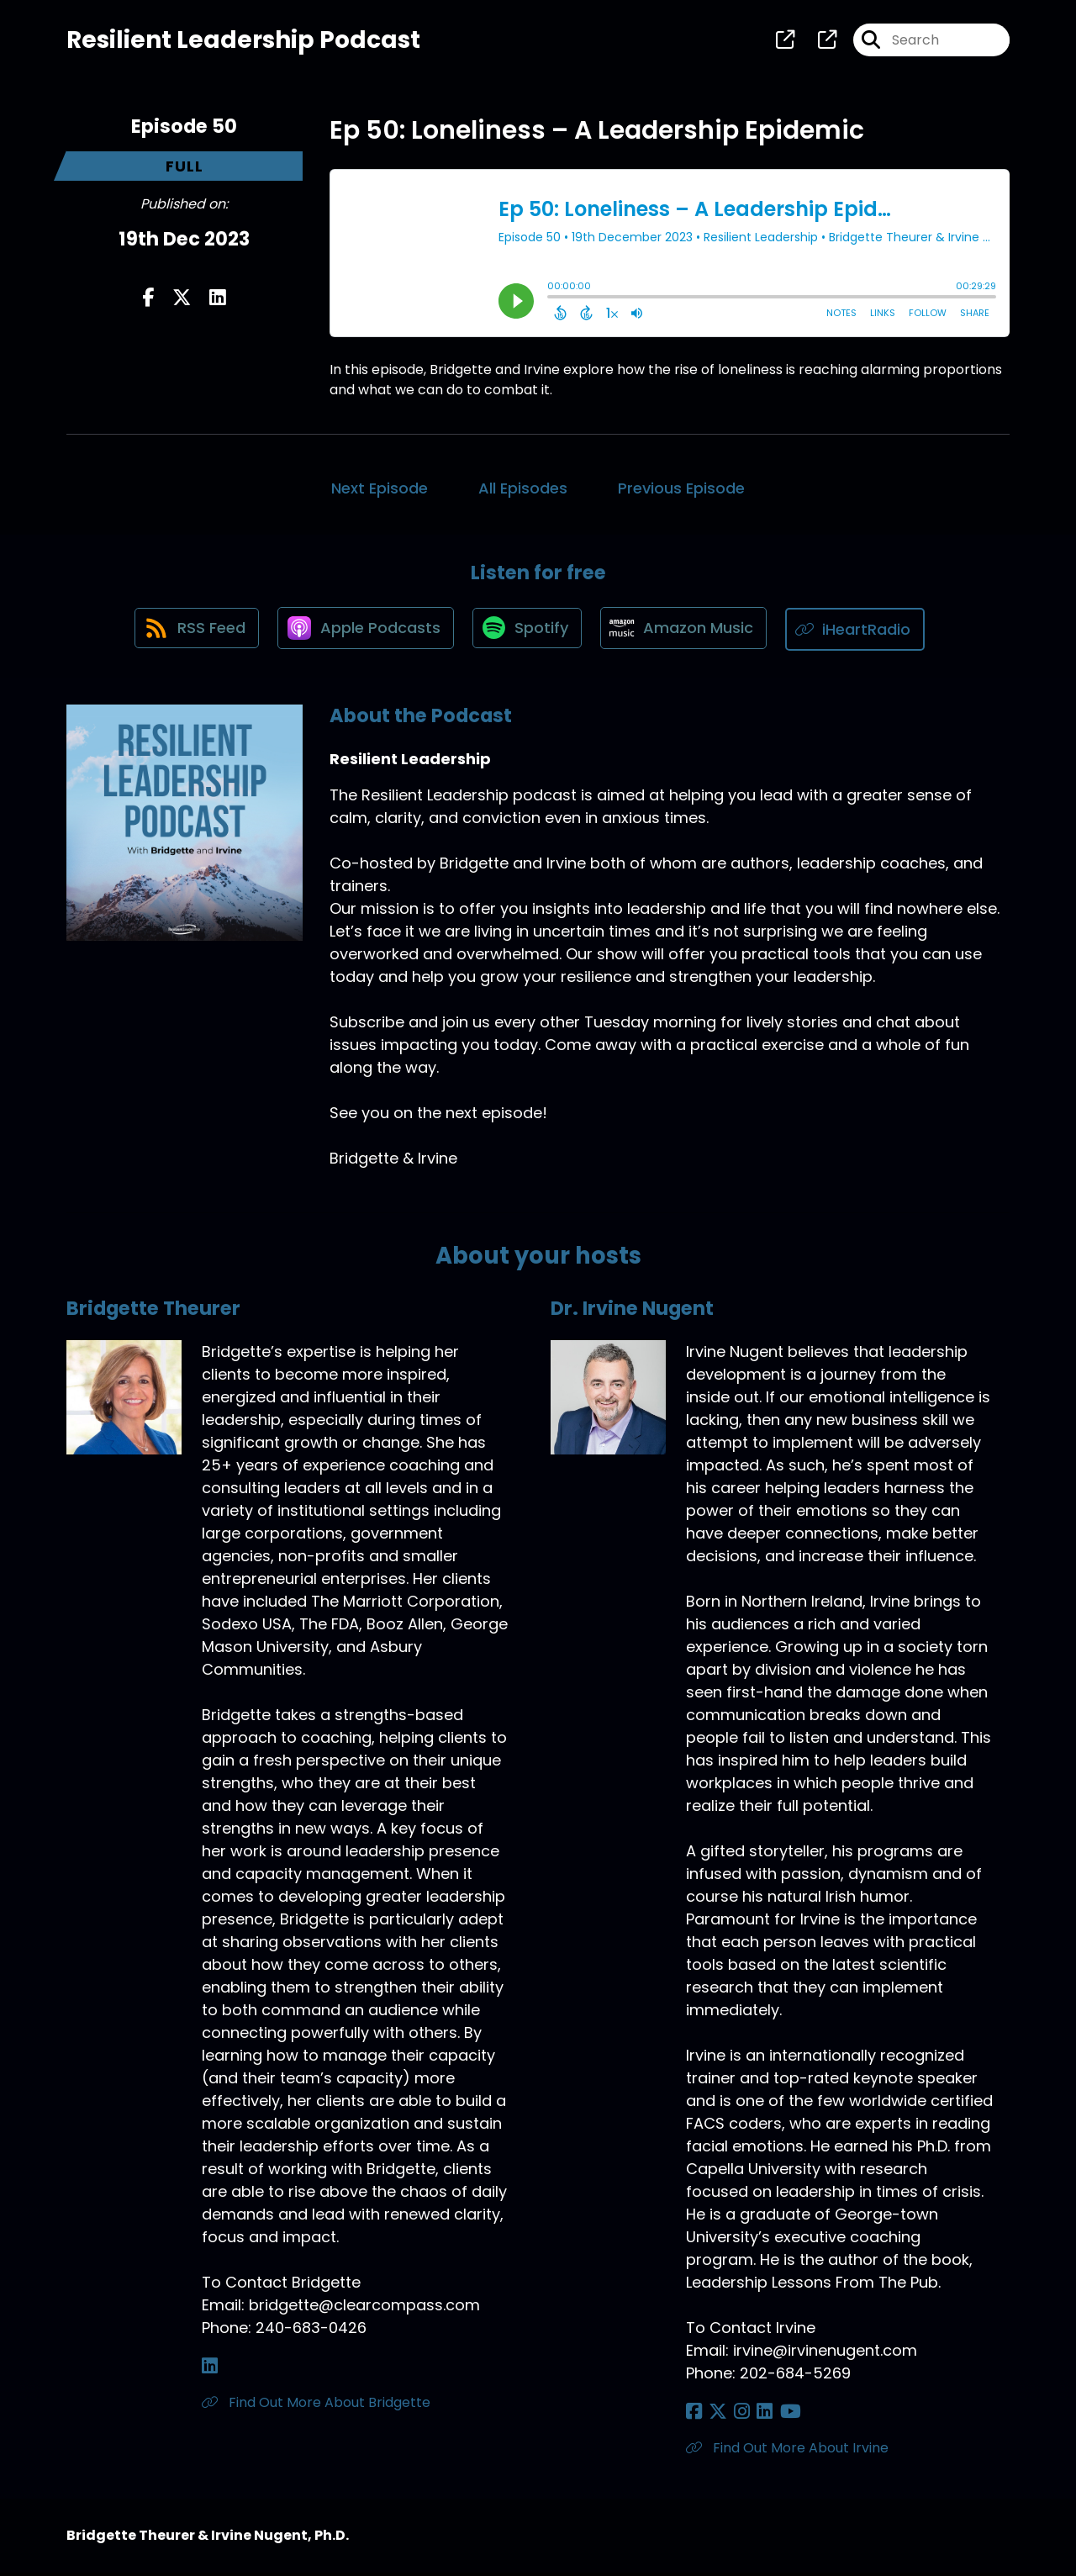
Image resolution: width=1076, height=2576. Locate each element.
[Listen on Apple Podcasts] (363, 633)
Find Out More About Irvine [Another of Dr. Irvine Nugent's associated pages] (787, 2451)
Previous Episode (681, 491)
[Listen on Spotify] (527, 632)
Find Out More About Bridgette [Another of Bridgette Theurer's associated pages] (316, 2405)
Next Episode (379, 491)
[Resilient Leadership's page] (785, 42)
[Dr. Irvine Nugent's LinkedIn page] (754, 2415)
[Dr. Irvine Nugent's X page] (714, 2415)
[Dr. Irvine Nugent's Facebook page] (694, 2415)
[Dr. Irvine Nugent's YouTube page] (776, 2415)
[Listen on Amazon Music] (688, 633)
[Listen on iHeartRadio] (862, 632)
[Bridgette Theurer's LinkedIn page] (210, 2370)
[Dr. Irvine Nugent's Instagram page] (735, 2415)
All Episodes (522, 491)
